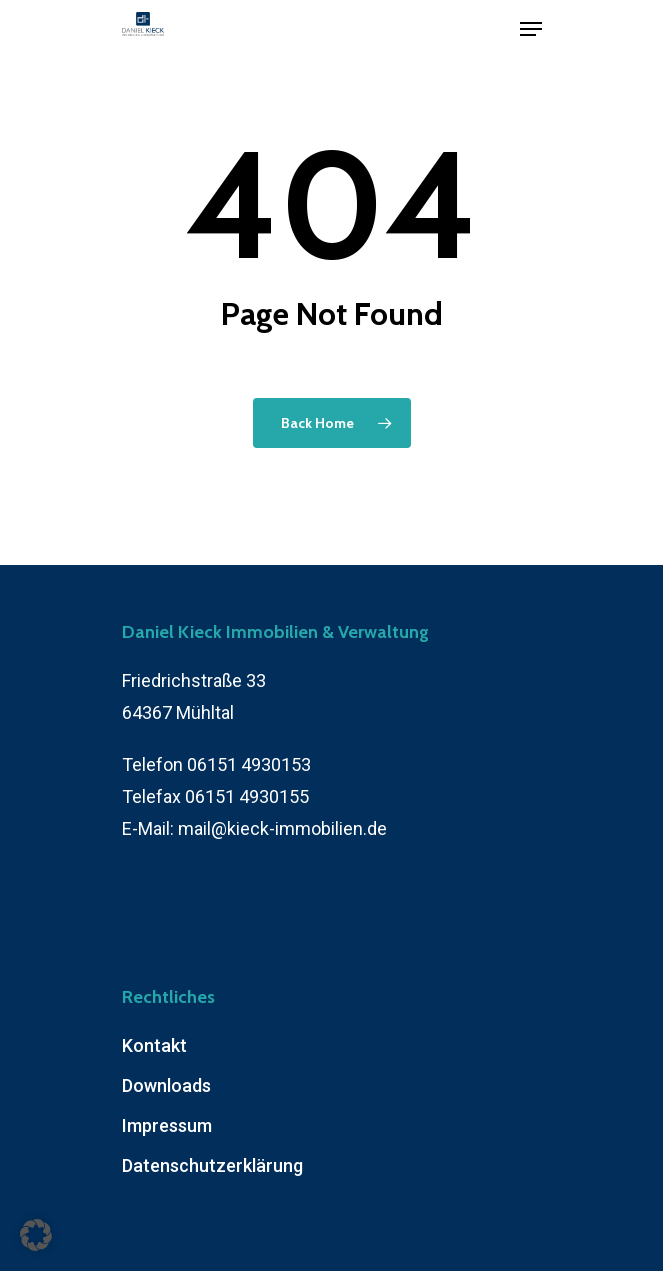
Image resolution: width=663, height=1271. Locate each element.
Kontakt (154, 1045)
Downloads (166, 1085)
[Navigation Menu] (531, 29)
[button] (36, 1235)
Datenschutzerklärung (212, 1165)
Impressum (167, 1125)
